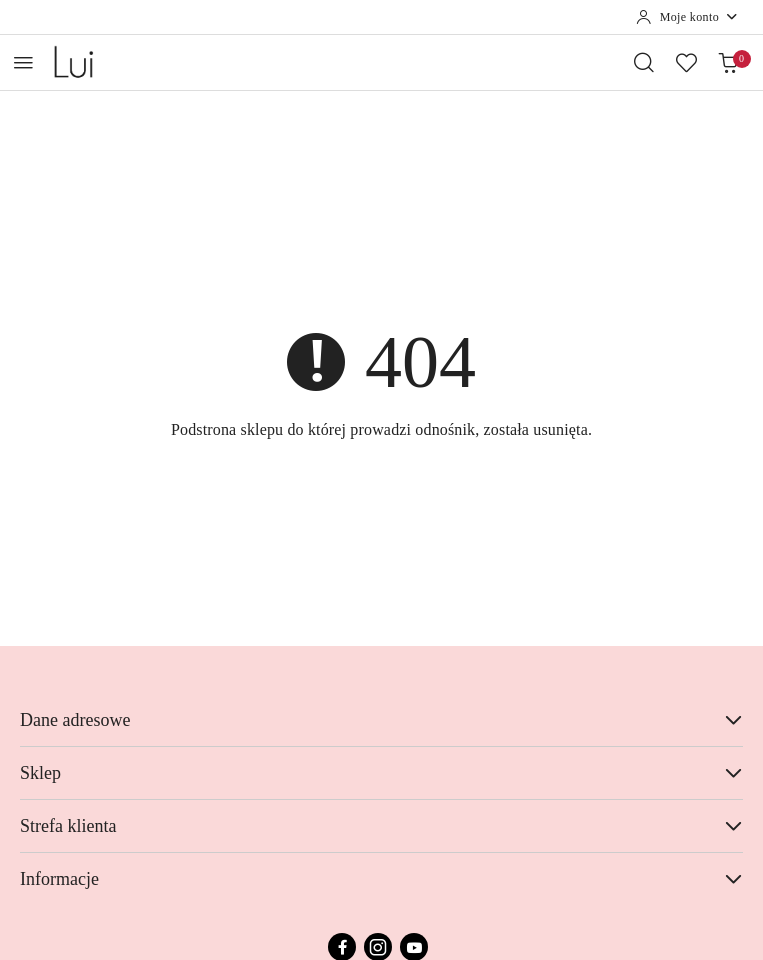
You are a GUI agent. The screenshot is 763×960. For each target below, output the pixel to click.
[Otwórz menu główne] (23, 62)
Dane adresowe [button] (381, 720)
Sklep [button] (381, 773)
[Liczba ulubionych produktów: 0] (686, 62)
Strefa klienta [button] (381, 826)
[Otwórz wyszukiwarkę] (644, 62)
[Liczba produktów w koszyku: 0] (728, 62)
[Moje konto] (687, 17)
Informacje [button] (381, 879)
